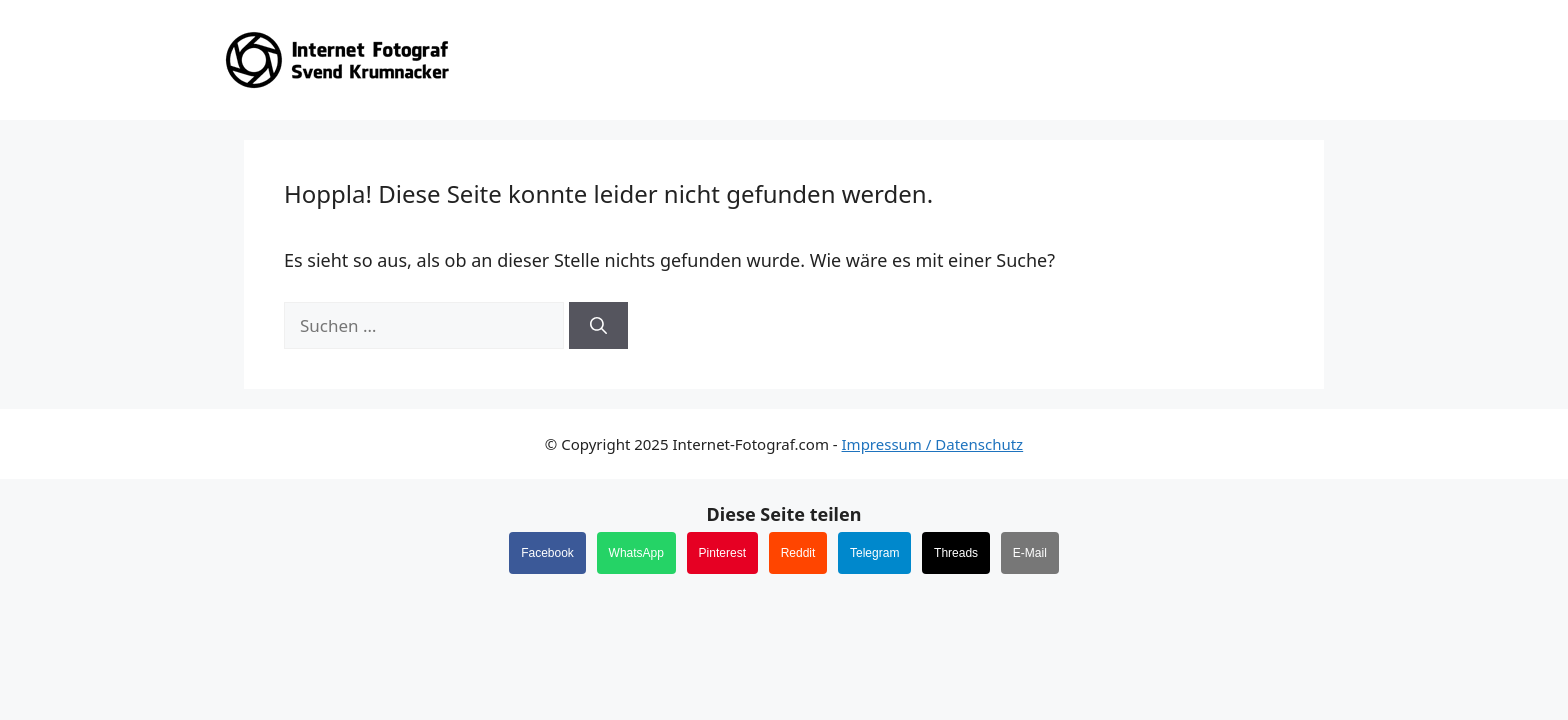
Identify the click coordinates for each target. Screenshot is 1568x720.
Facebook (547, 553)
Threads (956, 553)
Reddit (798, 553)
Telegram (874, 553)
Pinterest (722, 553)
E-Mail (1030, 553)
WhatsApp (636, 553)
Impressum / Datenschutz (933, 444)
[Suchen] (598, 326)
